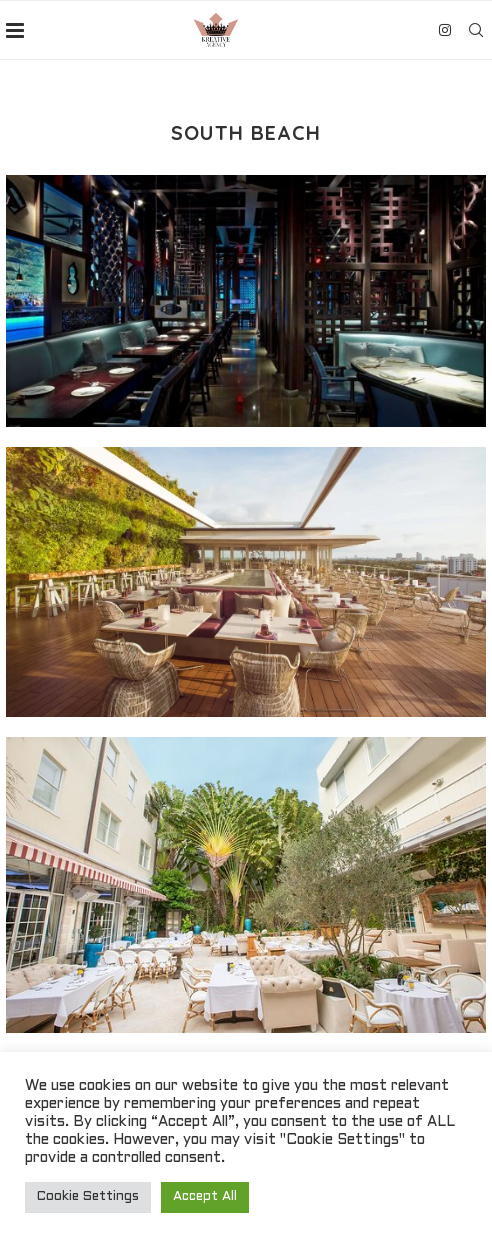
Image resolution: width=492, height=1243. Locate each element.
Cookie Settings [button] (88, 1197)
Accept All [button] (205, 1197)
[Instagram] (445, 30)
